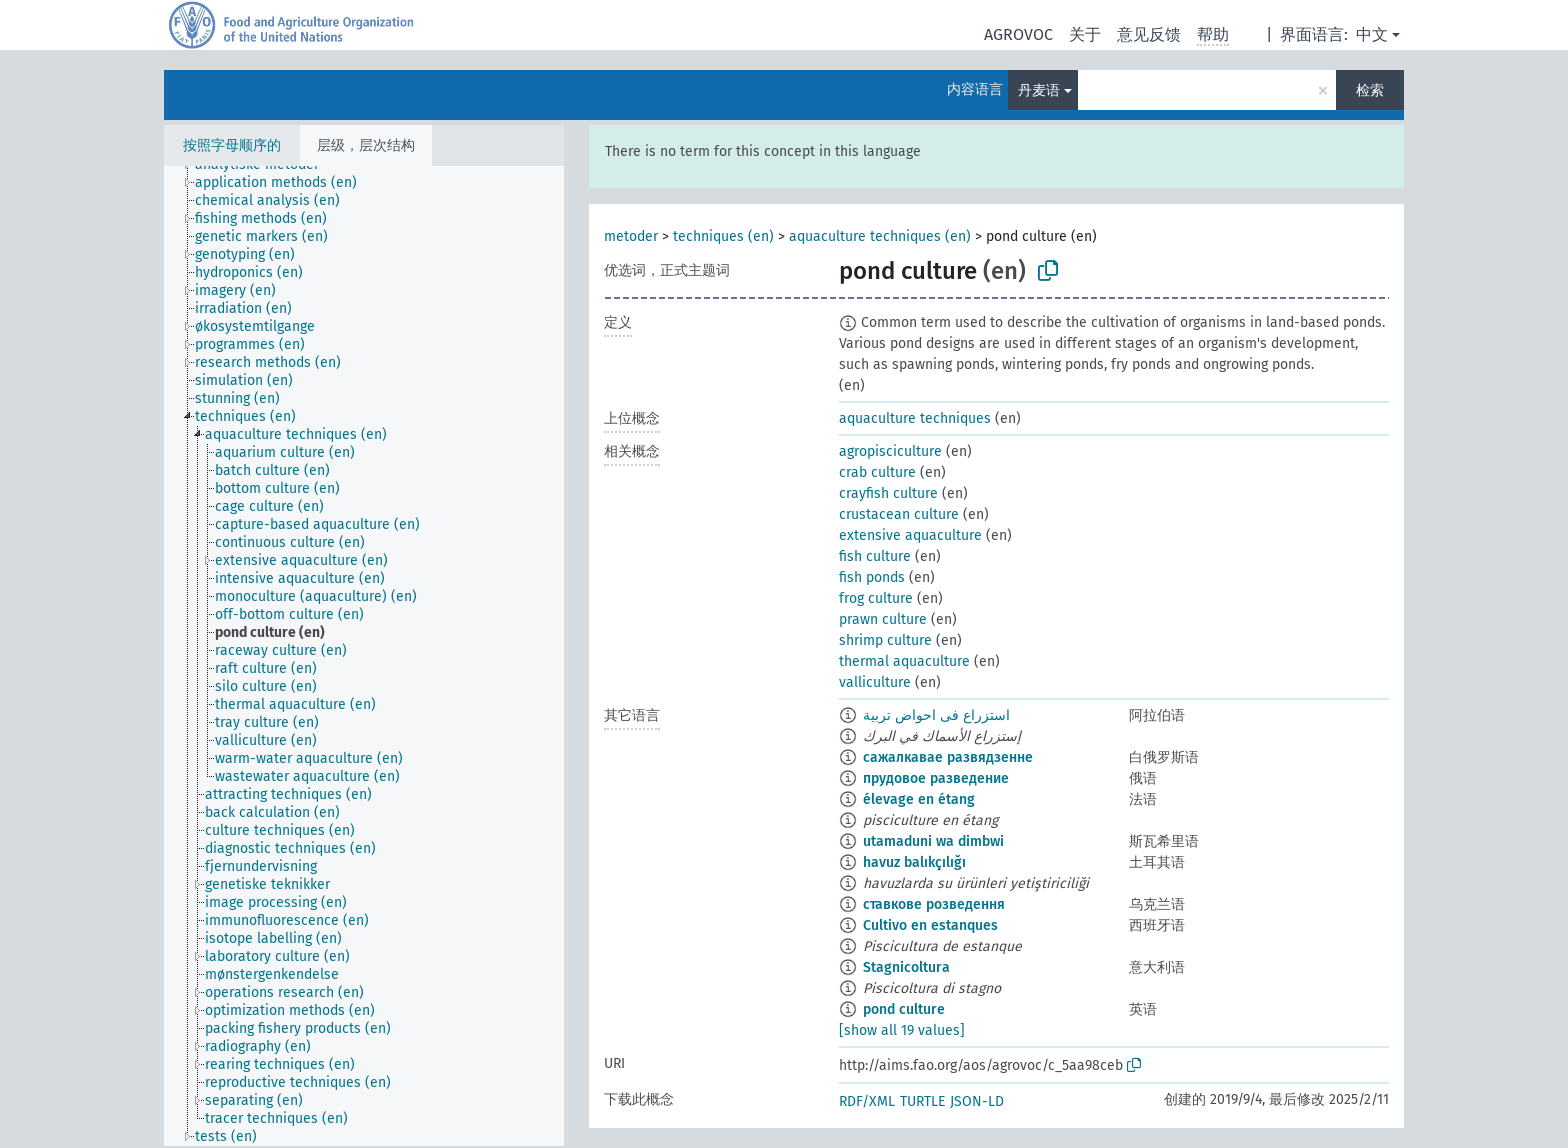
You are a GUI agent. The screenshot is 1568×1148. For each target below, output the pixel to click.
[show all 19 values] (902, 1030)
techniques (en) (723, 236)
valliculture (875, 682)
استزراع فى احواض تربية (936, 715)
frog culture (876, 598)
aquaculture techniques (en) (880, 236)
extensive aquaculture (910, 535)
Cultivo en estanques (930, 925)
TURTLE (922, 1101)
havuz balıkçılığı (914, 862)
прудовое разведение (936, 778)
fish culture (875, 556)
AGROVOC (1018, 34)
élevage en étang (919, 799)
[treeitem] (284, 183)
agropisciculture (890, 451)
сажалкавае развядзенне (948, 757)
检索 (1370, 90)
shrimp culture (885, 640)
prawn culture (883, 619)
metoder (631, 236)
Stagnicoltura (906, 967)
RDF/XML (867, 1101)
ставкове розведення (934, 904)
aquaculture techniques (915, 418)
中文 (1372, 34)
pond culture (904, 1009)
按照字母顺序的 (232, 145)
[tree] (364, 656)
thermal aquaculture (904, 661)
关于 (1085, 34)
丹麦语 (1039, 90)
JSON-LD (977, 1101)
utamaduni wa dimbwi (933, 841)
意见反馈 (1149, 34)
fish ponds (872, 577)
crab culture (877, 472)
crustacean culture (899, 514)
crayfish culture (888, 493)
